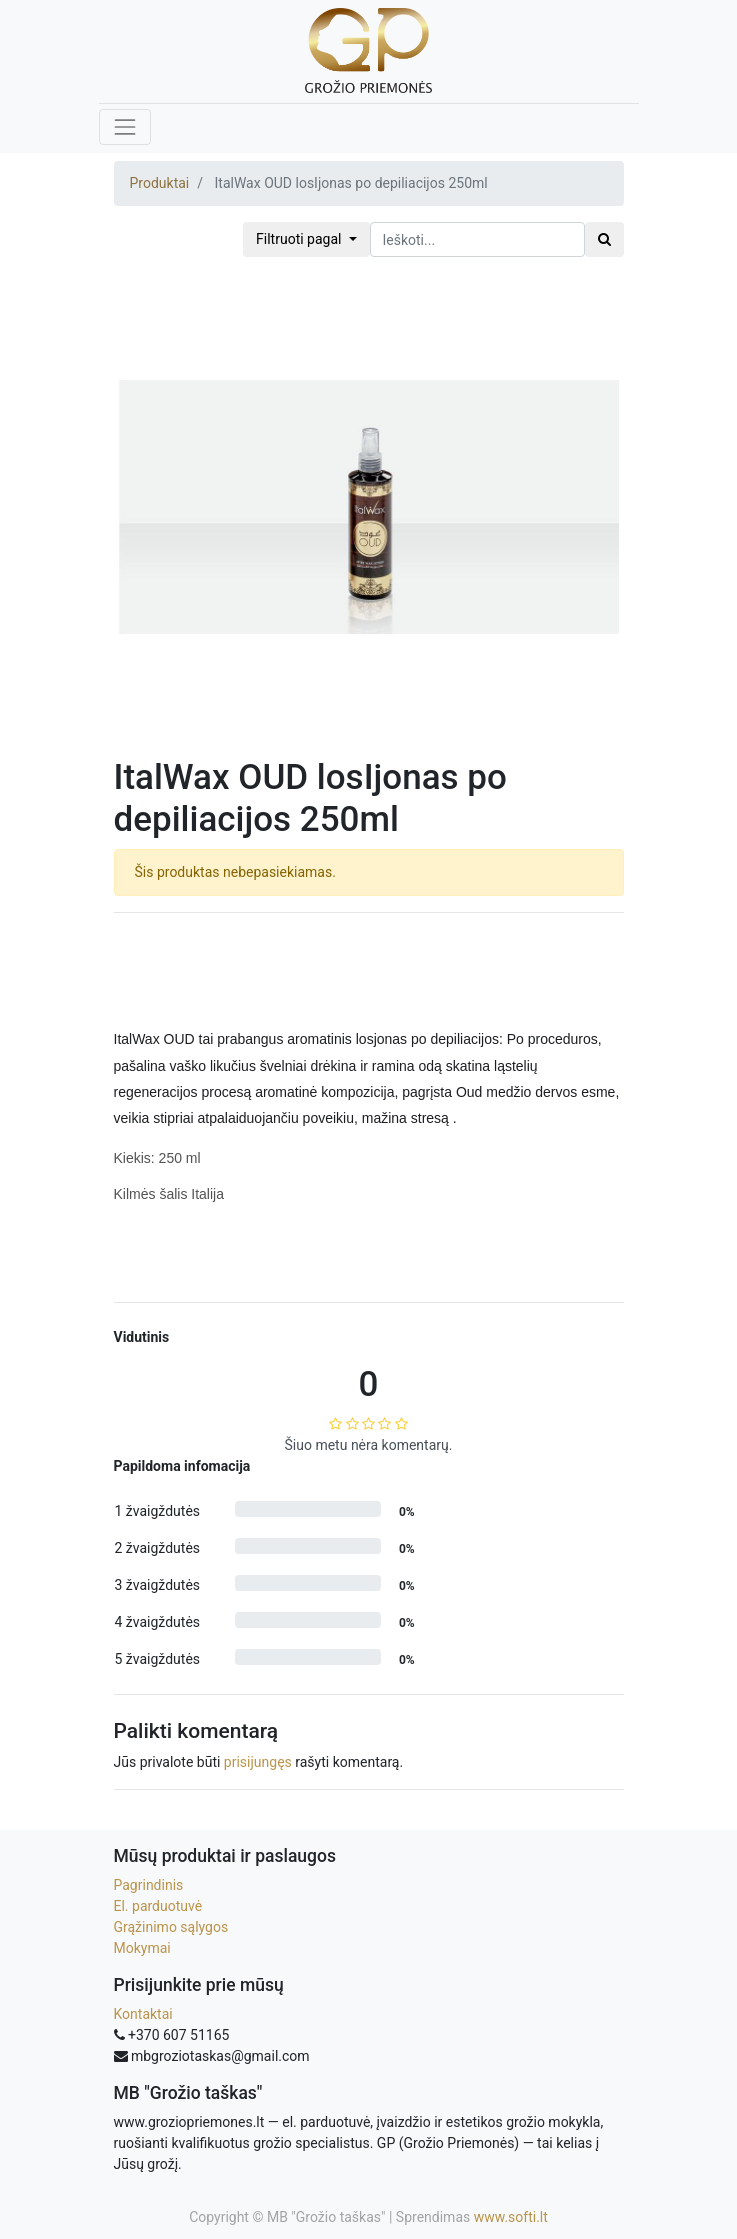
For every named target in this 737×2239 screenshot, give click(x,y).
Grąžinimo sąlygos (171, 1927)
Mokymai (142, 1948)
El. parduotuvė (158, 1906)
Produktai (160, 183)
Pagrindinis (149, 1885)
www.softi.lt (511, 2217)
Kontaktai (143, 2014)
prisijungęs (258, 1762)
